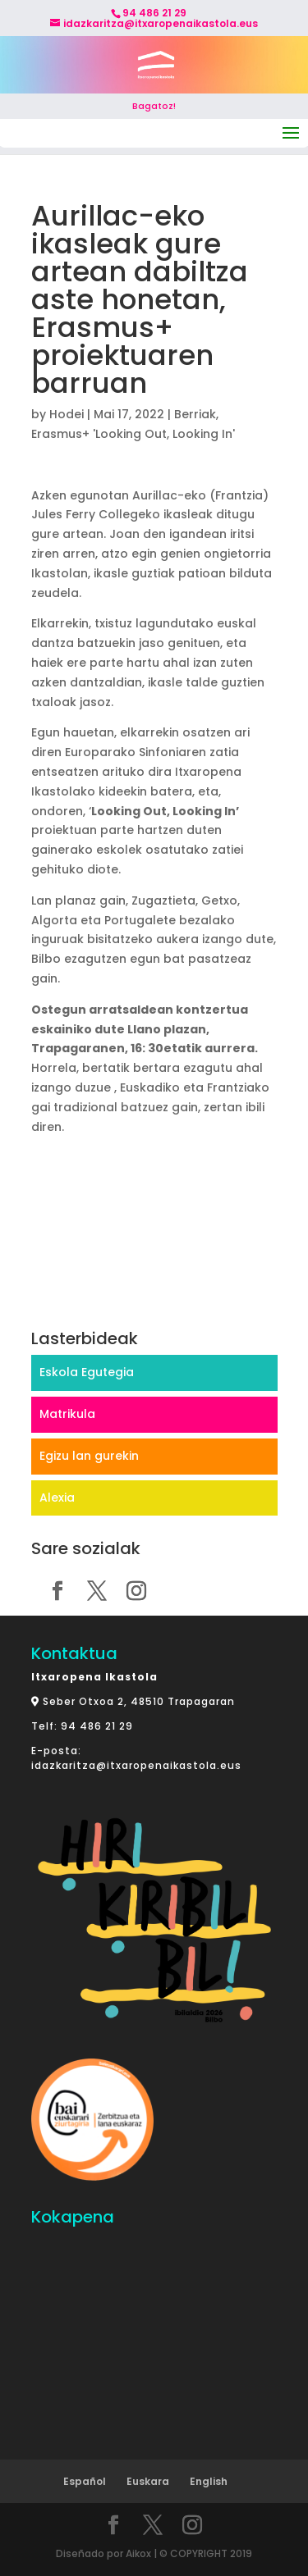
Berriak (195, 414)
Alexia (57, 1497)
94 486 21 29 (97, 1726)
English (209, 2481)
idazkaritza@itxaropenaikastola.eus (136, 1765)
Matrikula (67, 1414)
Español (84, 2481)
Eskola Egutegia (86, 1372)
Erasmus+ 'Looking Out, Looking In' (133, 434)
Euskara (147, 2481)
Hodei (66, 414)
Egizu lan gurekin (89, 1456)
